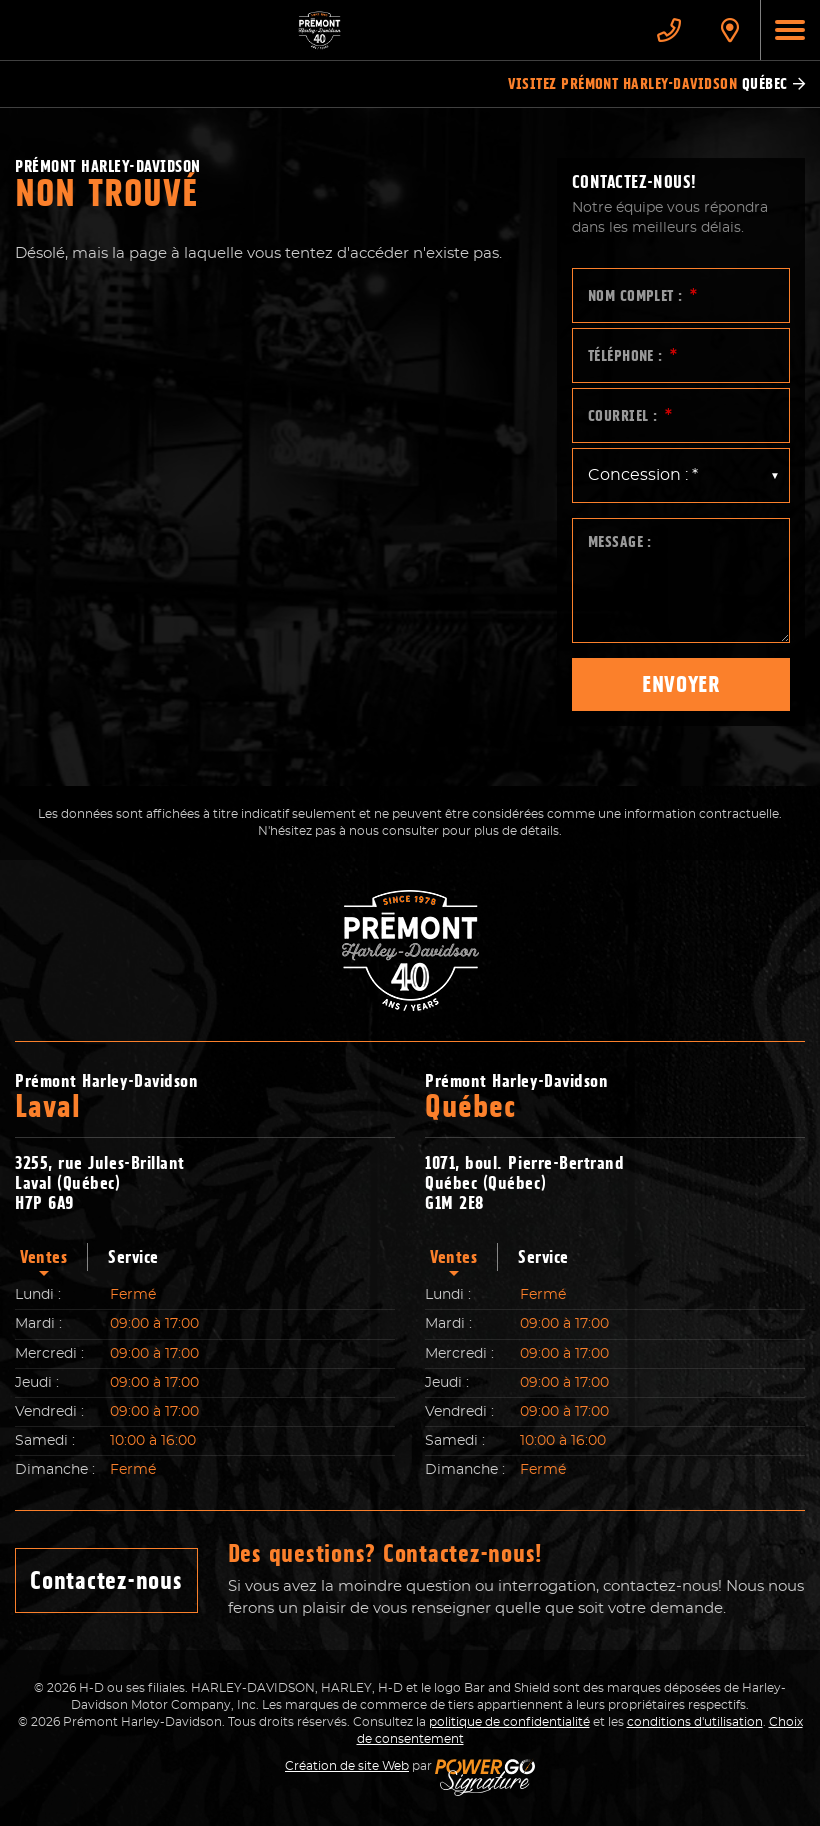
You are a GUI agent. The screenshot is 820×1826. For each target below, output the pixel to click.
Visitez (656, 84)
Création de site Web (347, 1766)
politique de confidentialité (509, 1722)
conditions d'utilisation (695, 1722)
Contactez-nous (106, 1580)
